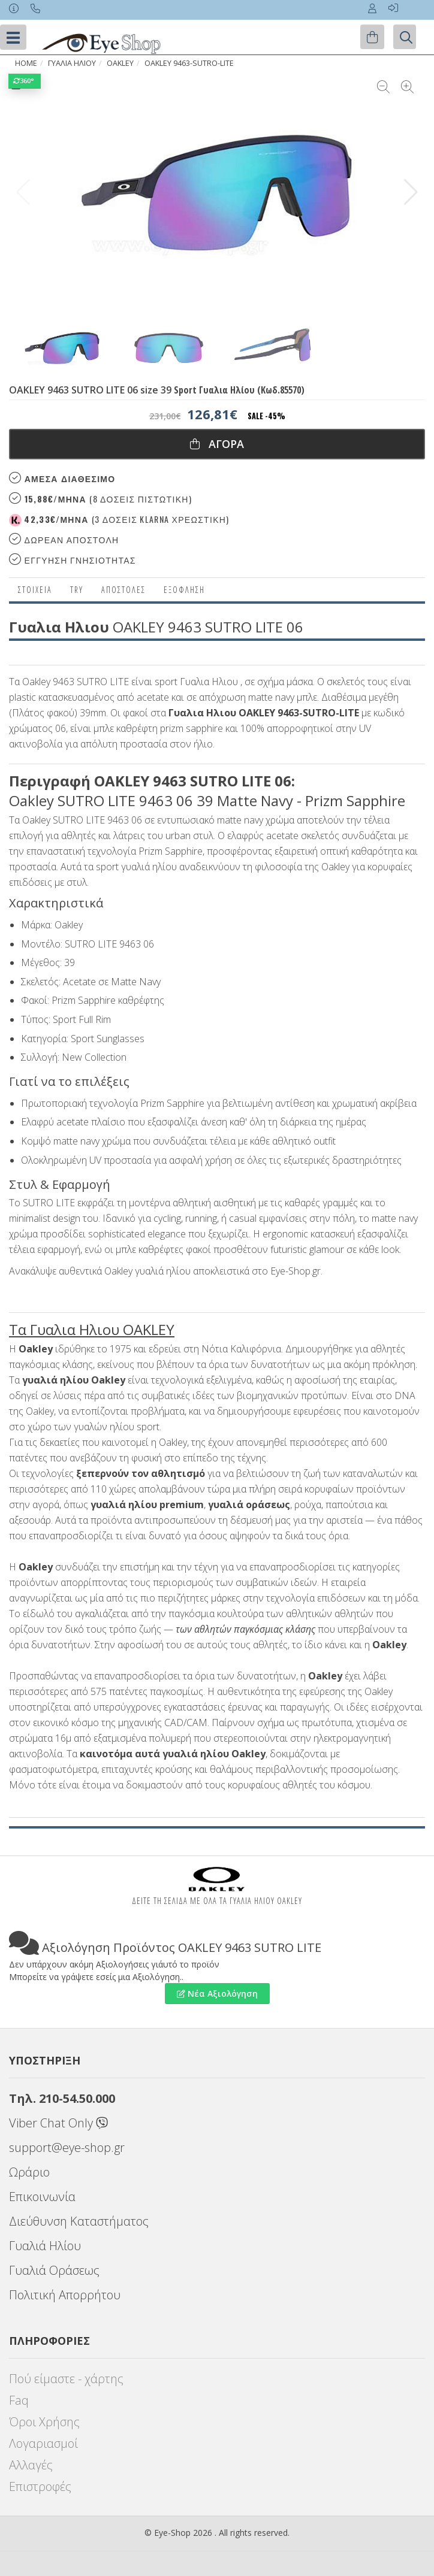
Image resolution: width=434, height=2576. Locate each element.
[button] (411, 192)
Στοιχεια (35, 589)
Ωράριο (29, 2172)
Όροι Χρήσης (44, 2422)
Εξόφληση (184, 589)
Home (26, 63)
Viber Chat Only (58, 2123)
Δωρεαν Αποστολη (64, 539)
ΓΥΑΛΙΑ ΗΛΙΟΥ (72, 63)
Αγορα (217, 444)
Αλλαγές (31, 2465)
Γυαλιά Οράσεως (54, 2270)
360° (24, 80)
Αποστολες (123, 589)
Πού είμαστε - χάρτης (66, 2379)
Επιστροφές (40, 2486)
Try (76, 589)
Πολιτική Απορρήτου (64, 2295)
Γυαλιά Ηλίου (45, 2246)
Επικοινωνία (42, 2196)
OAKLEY (120, 63)
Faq (19, 2400)
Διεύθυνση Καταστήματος (79, 2221)
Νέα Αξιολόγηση (217, 1993)
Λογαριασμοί (43, 2443)
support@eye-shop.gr (67, 2147)
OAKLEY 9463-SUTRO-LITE (189, 63)
